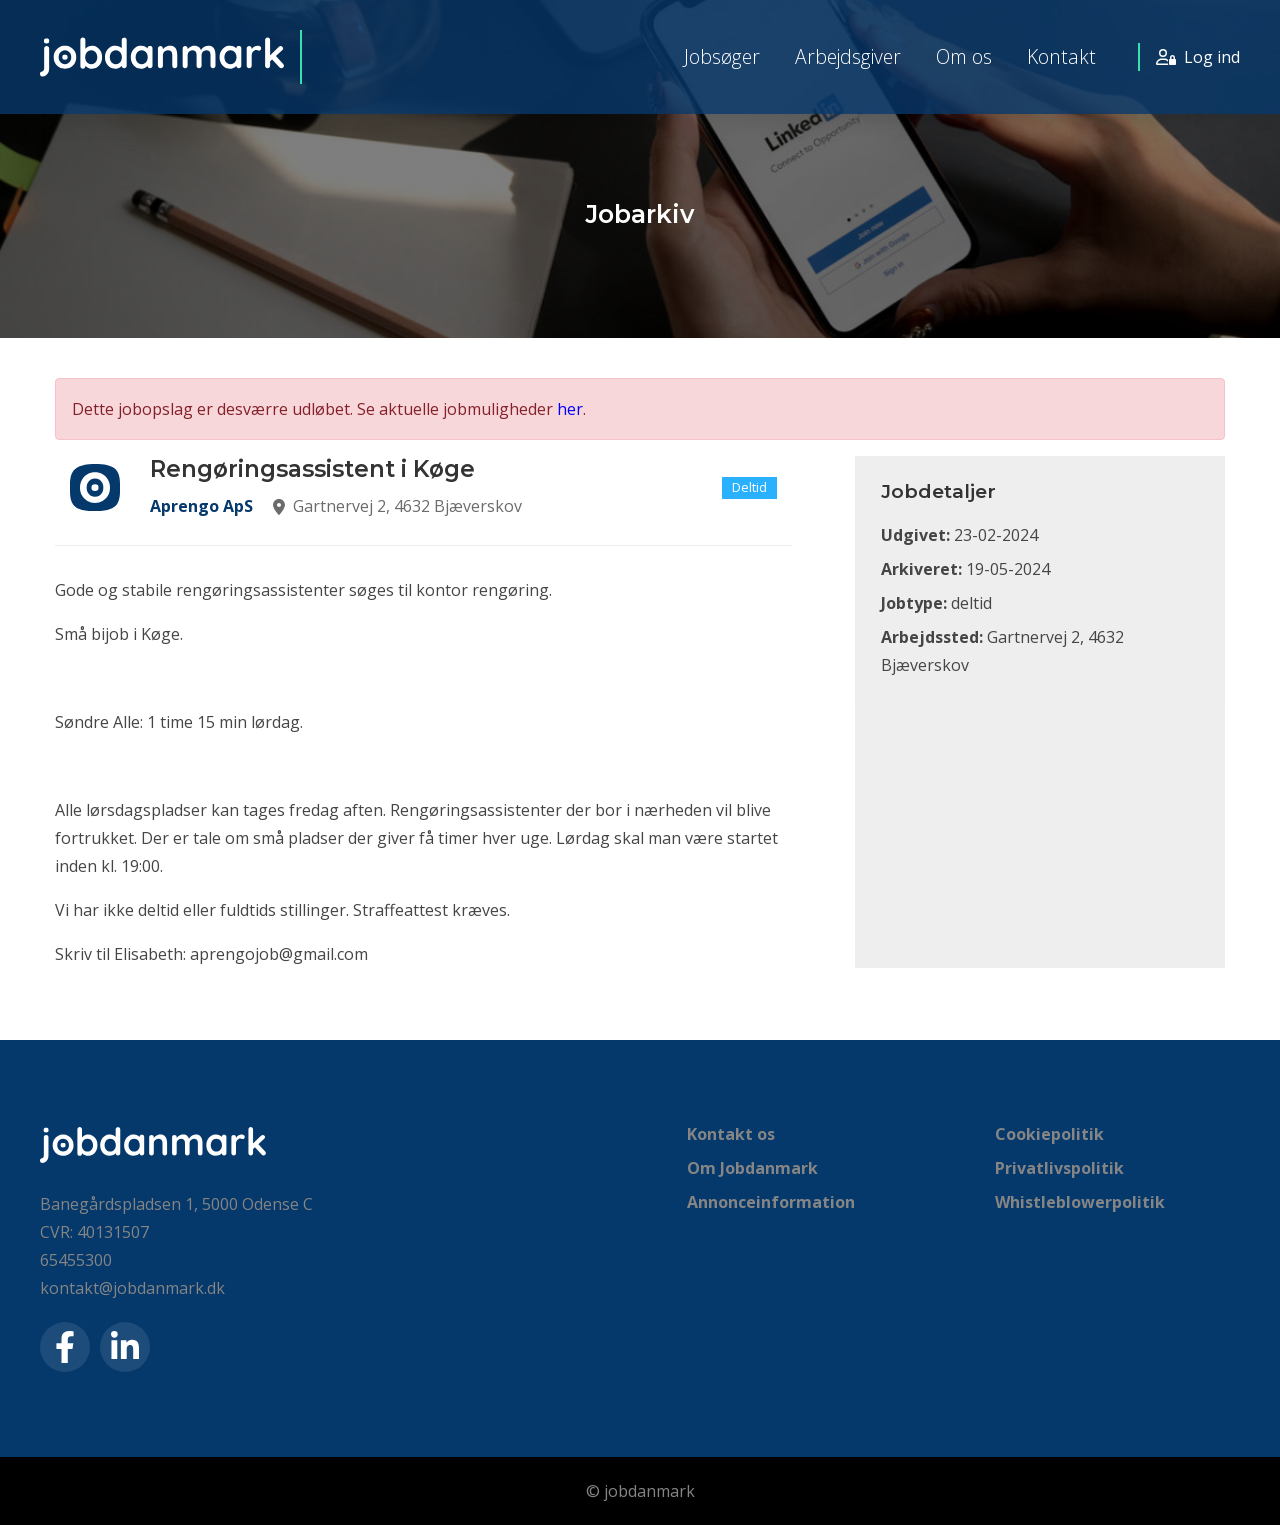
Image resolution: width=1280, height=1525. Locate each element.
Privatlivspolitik (1059, 1168)
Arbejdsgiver (848, 56)
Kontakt (1061, 56)
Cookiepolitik (1049, 1134)
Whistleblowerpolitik (1080, 1202)
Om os (964, 56)
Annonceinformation (771, 1202)
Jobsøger (722, 56)
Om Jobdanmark (752, 1168)
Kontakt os (731, 1134)
